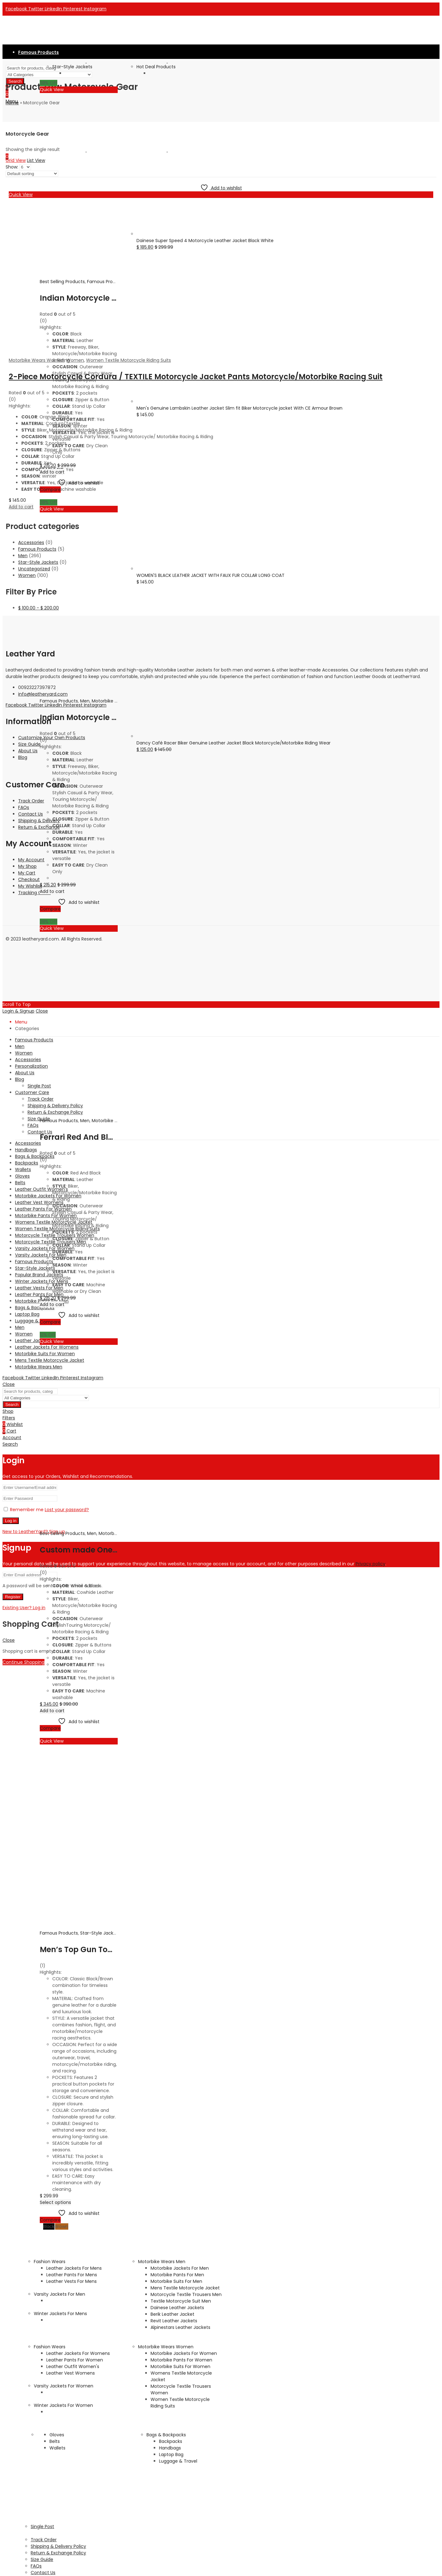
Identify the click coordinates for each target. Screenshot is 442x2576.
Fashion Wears (49, 2261)
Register (13, 1596)
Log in (10, 1520)
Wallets (57, 2448)
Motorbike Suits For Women (180, 2366)
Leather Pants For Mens (71, 2275)
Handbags (170, 2448)
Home (12, 103)
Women (27, 575)
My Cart (26, 873)
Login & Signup (18, 1011)
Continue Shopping (23, 1662)
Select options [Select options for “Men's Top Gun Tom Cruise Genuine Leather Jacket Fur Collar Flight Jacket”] (55, 2202)
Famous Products (106, 281)
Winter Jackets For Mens (60, 2313)
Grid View (16, 160)
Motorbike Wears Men (161, 2261)
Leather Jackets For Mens (74, 2268)
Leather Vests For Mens (71, 2281)
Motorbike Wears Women (165, 2347)
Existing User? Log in (24, 1607)
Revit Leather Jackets (174, 2321)
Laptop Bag (171, 2454)
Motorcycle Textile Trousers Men (186, 2294)
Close (9, 1384)
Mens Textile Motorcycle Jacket (185, 2288)
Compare (50, 489)
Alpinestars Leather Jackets (180, 2327)
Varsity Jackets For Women (63, 2386)
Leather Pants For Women (74, 2360)
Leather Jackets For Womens (78, 2353)
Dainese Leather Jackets (177, 2307)
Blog (22, 757)
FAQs (23, 807)
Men (85, 701)
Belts (54, 2441)
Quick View (52, 89)
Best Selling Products (62, 281)
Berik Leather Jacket (172, 2314)
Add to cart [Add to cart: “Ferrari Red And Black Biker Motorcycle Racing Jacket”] (52, 1304)
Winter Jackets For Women (63, 2405)
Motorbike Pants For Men (177, 2275)
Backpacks (170, 2441)
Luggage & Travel (178, 2461)
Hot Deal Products (156, 67)
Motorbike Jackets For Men (180, 2268)
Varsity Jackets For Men (59, 2294)
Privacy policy (370, 1564)
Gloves (56, 2435)
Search (11, 1404)
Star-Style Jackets (72, 67)
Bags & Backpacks (166, 2435)
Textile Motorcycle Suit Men (181, 2301)
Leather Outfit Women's (72, 2366)
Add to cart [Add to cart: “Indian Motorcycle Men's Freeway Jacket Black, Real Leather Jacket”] (52, 891)
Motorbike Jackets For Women (184, 2353)
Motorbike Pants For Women (181, 2360)
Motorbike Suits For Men (176, 2281)
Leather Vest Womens (70, 2373)
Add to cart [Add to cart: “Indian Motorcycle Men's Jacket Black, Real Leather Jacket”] (52, 472)
